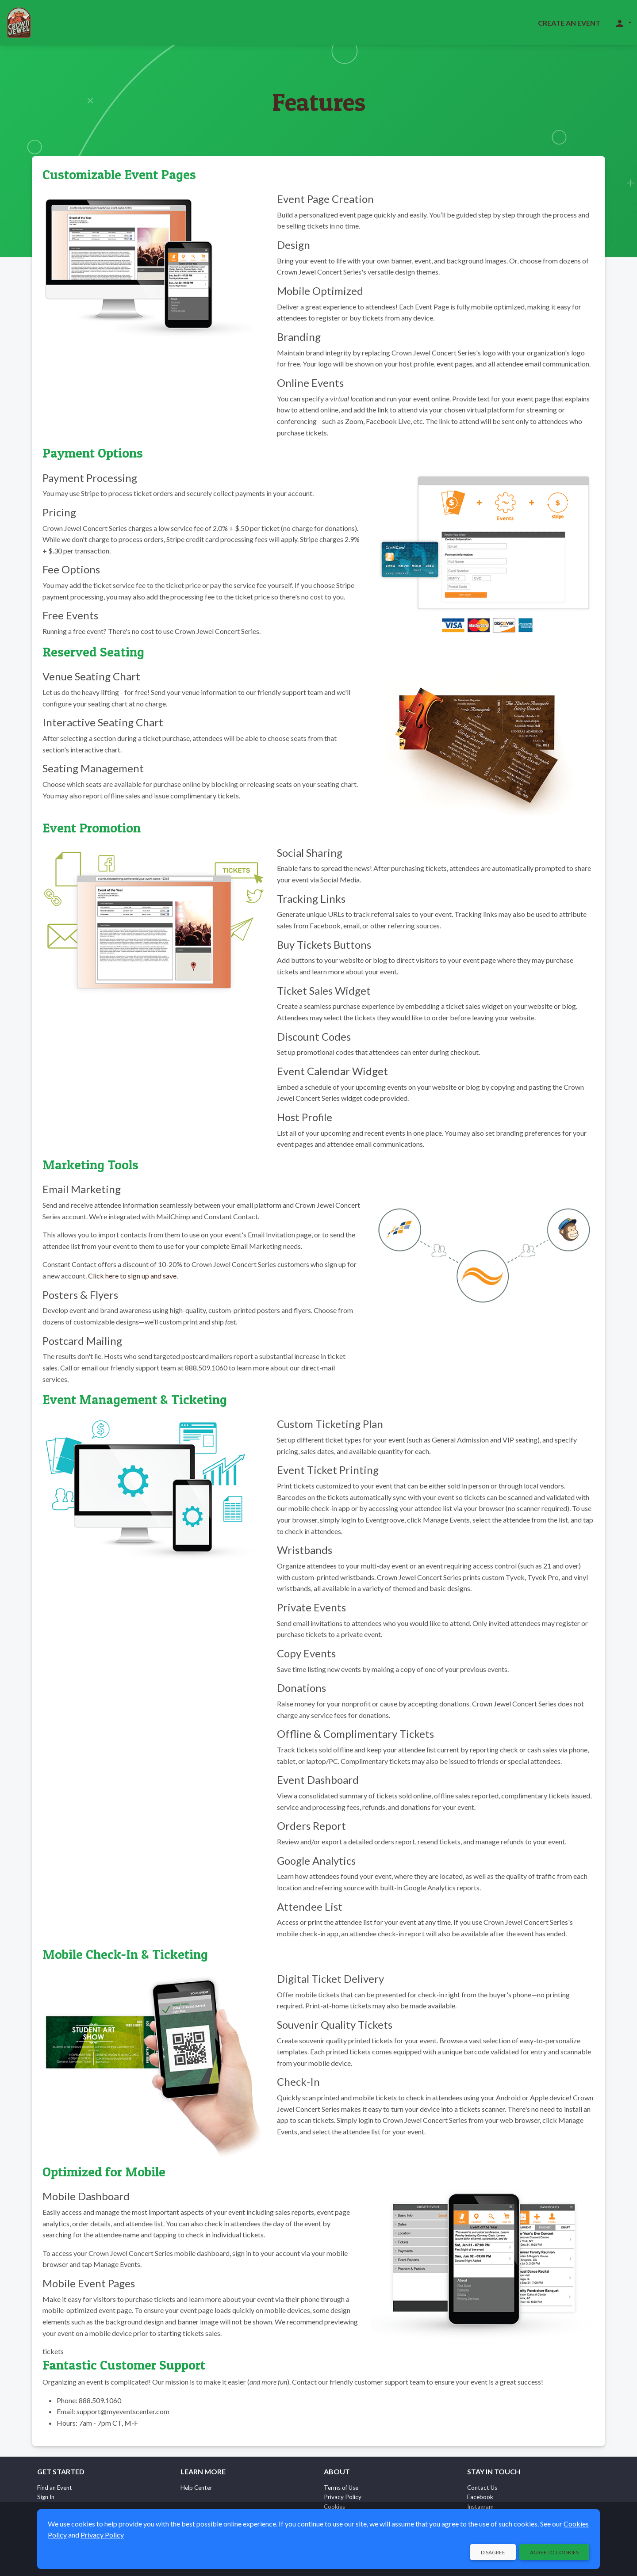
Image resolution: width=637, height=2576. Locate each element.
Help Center (196, 2487)
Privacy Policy (342, 2496)
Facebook (480, 2496)
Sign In (45, 2496)
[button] (623, 23)
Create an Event (569, 23)
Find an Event (54, 2487)
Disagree (493, 2552)
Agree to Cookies (554, 2552)
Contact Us (482, 2487)
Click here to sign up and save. (133, 1275)
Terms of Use (341, 2487)
